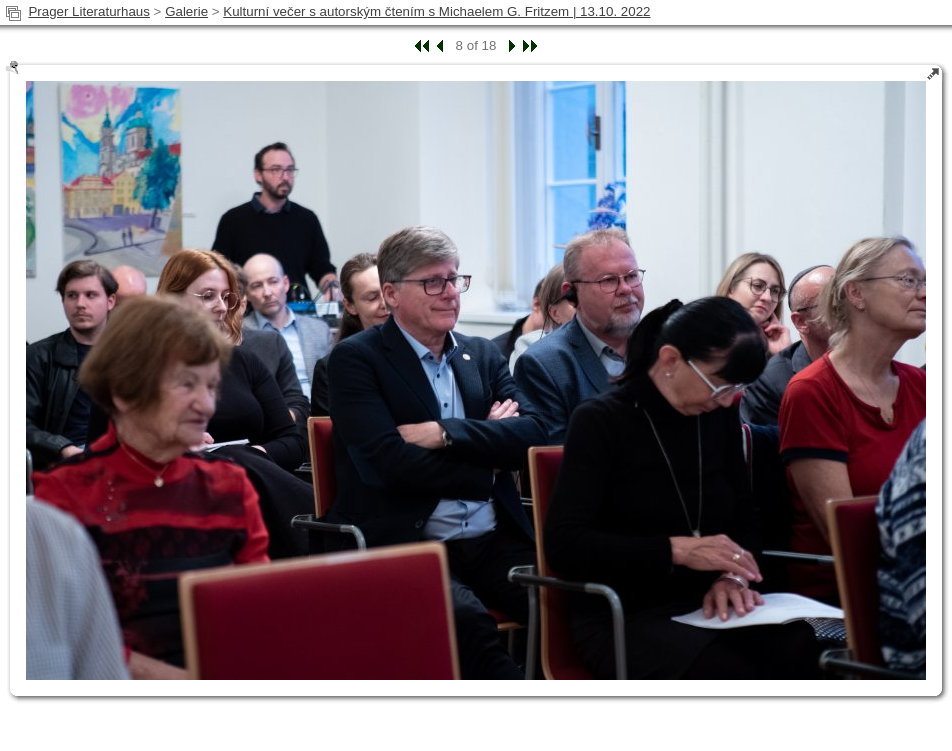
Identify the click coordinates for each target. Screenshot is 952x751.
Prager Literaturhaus (89, 11)
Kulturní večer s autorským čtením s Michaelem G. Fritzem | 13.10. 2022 (436, 11)
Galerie (186, 11)
